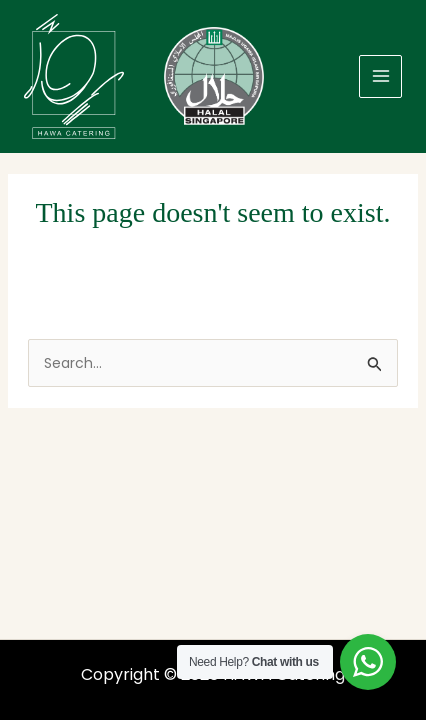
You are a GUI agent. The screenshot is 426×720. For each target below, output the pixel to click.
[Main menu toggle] (380, 76)
